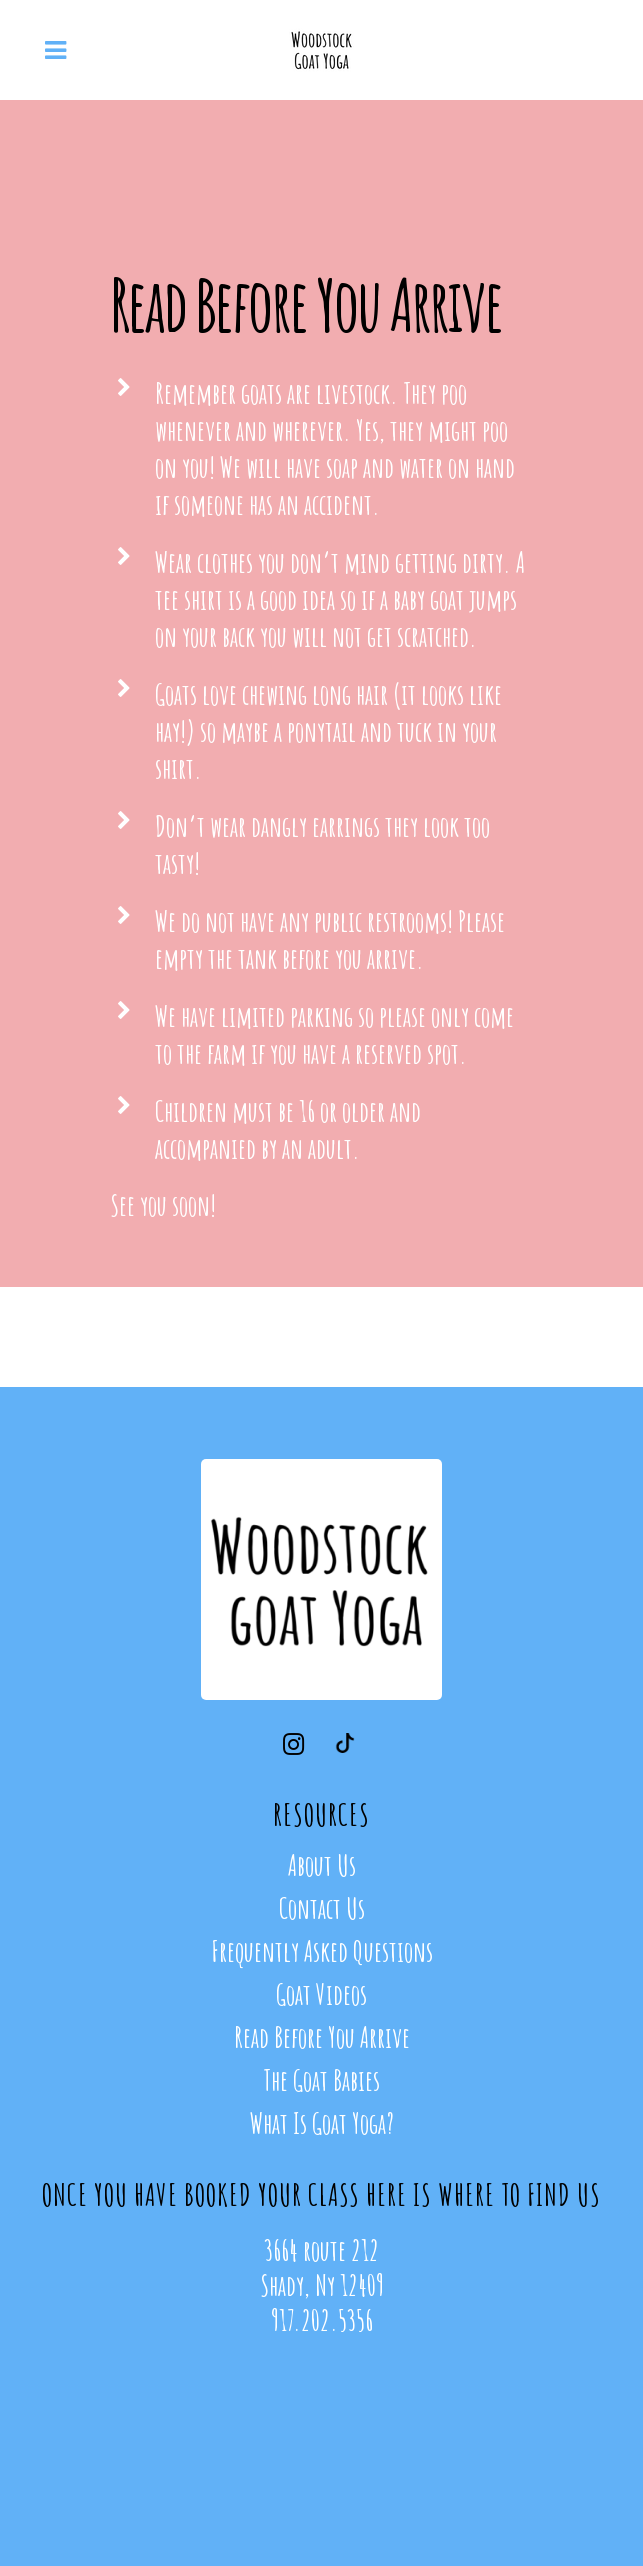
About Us (322, 1866)
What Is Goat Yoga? (322, 2124)
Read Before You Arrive (322, 2038)
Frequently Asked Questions (322, 1952)
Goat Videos (321, 1995)
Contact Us (322, 1909)
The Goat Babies (321, 2081)
